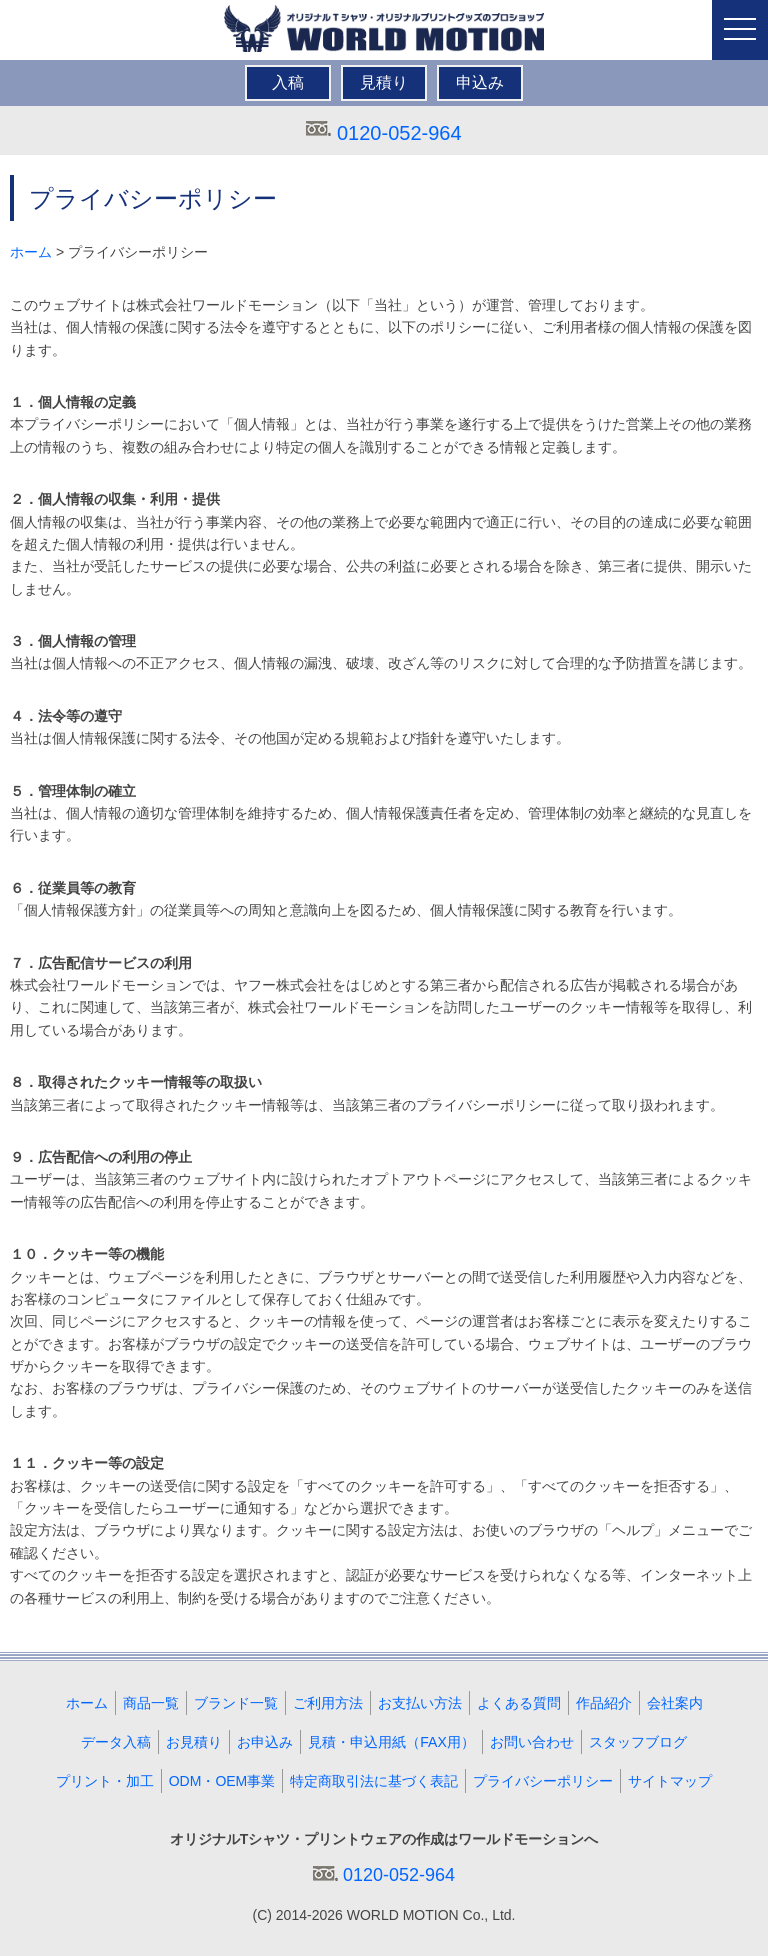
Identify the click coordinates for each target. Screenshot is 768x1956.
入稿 (288, 82)
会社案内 (675, 1703)
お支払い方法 (420, 1703)
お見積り (194, 1742)
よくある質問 (519, 1703)
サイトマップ (670, 1781)
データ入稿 (116, 1742)
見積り (384, 82)
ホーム (31, 252)
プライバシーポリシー (543, 1781)
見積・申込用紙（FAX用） (391, 1742)
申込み (480, 82)
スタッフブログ (638, 1742)
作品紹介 (604, 1703)
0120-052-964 (399, 133)
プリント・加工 (105, 1781)
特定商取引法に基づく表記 (374, 1781)
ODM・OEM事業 (222, 1781)
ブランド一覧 (236, 1703)
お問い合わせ (532, 1742)
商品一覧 (151, 1703)
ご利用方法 (328, 1703)
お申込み (265, 1742)
